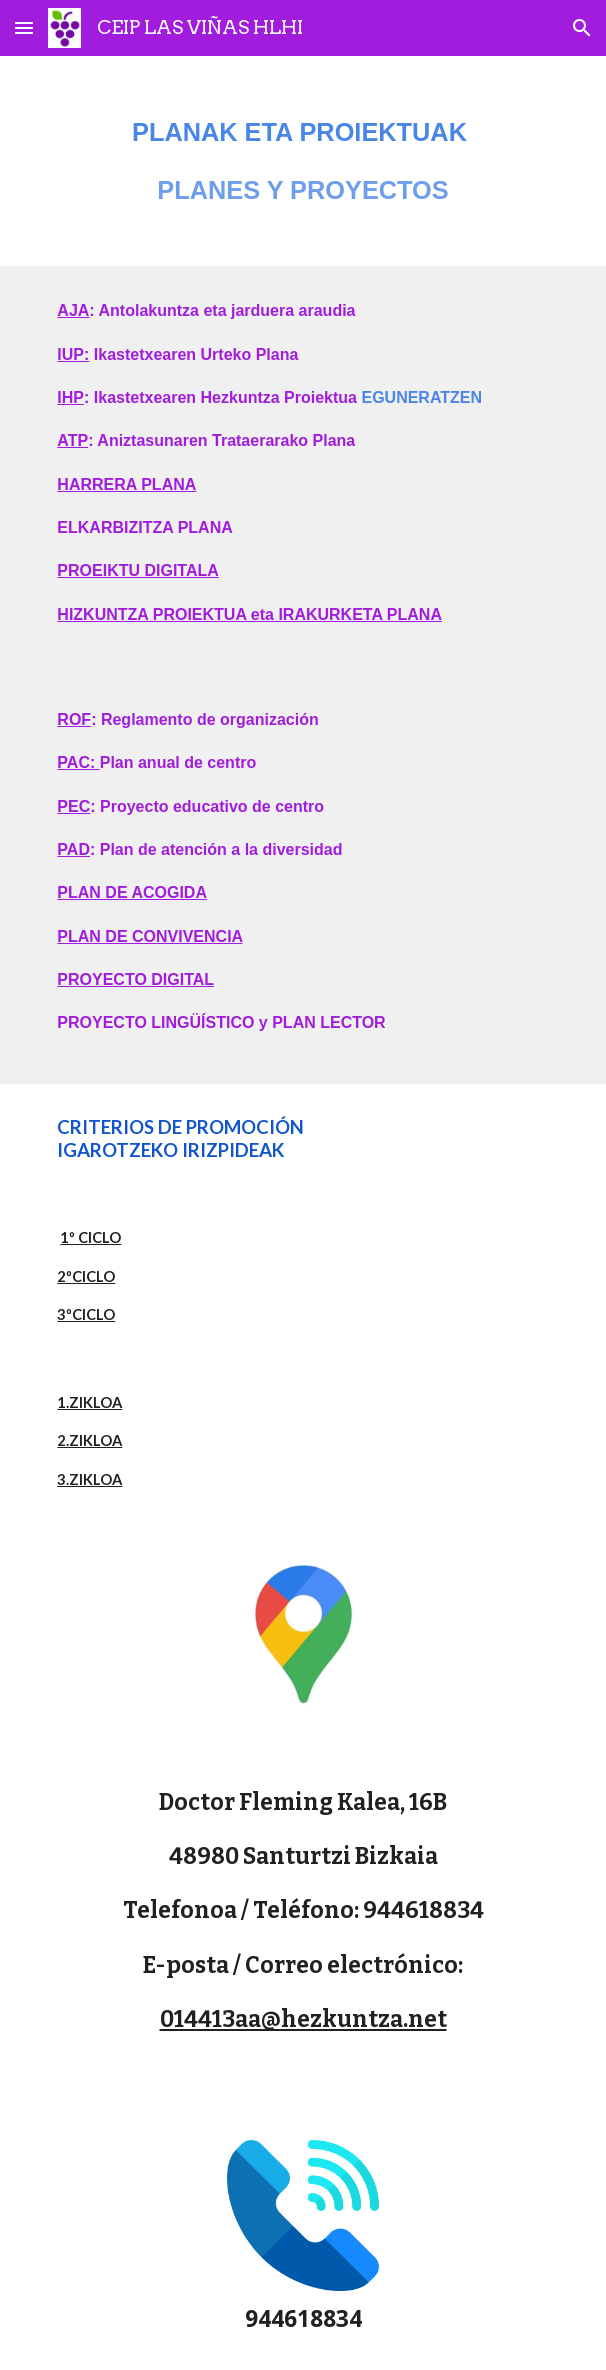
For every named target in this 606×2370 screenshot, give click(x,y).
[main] (302, 161)
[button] (24, 27)
